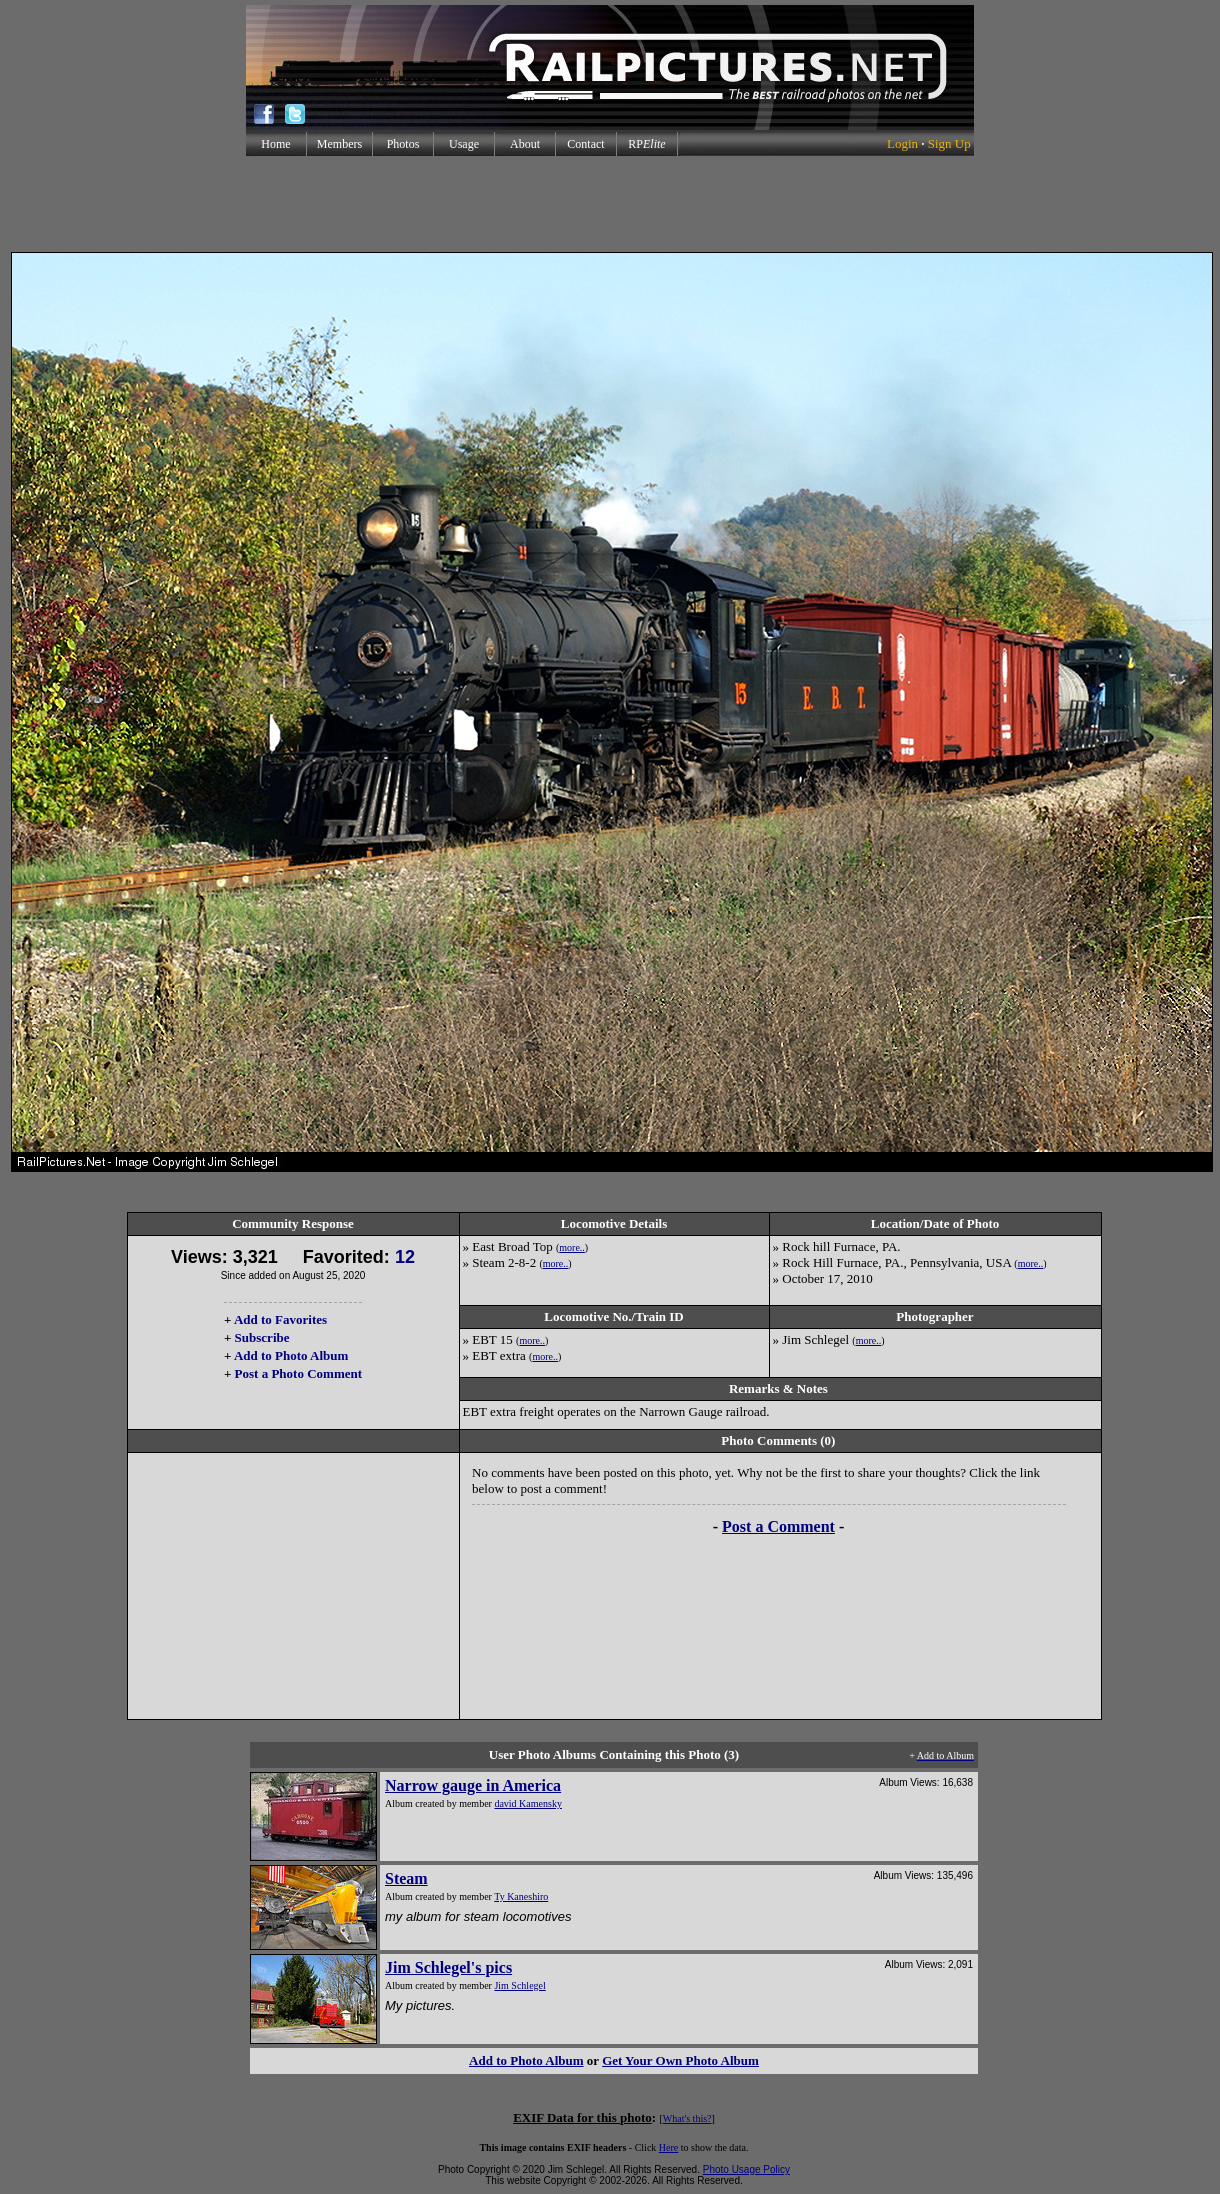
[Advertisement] (610, 204)
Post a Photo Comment (298, 1373)
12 (405, 1257)
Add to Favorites (280, 1319)
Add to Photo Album (291, 1355)
